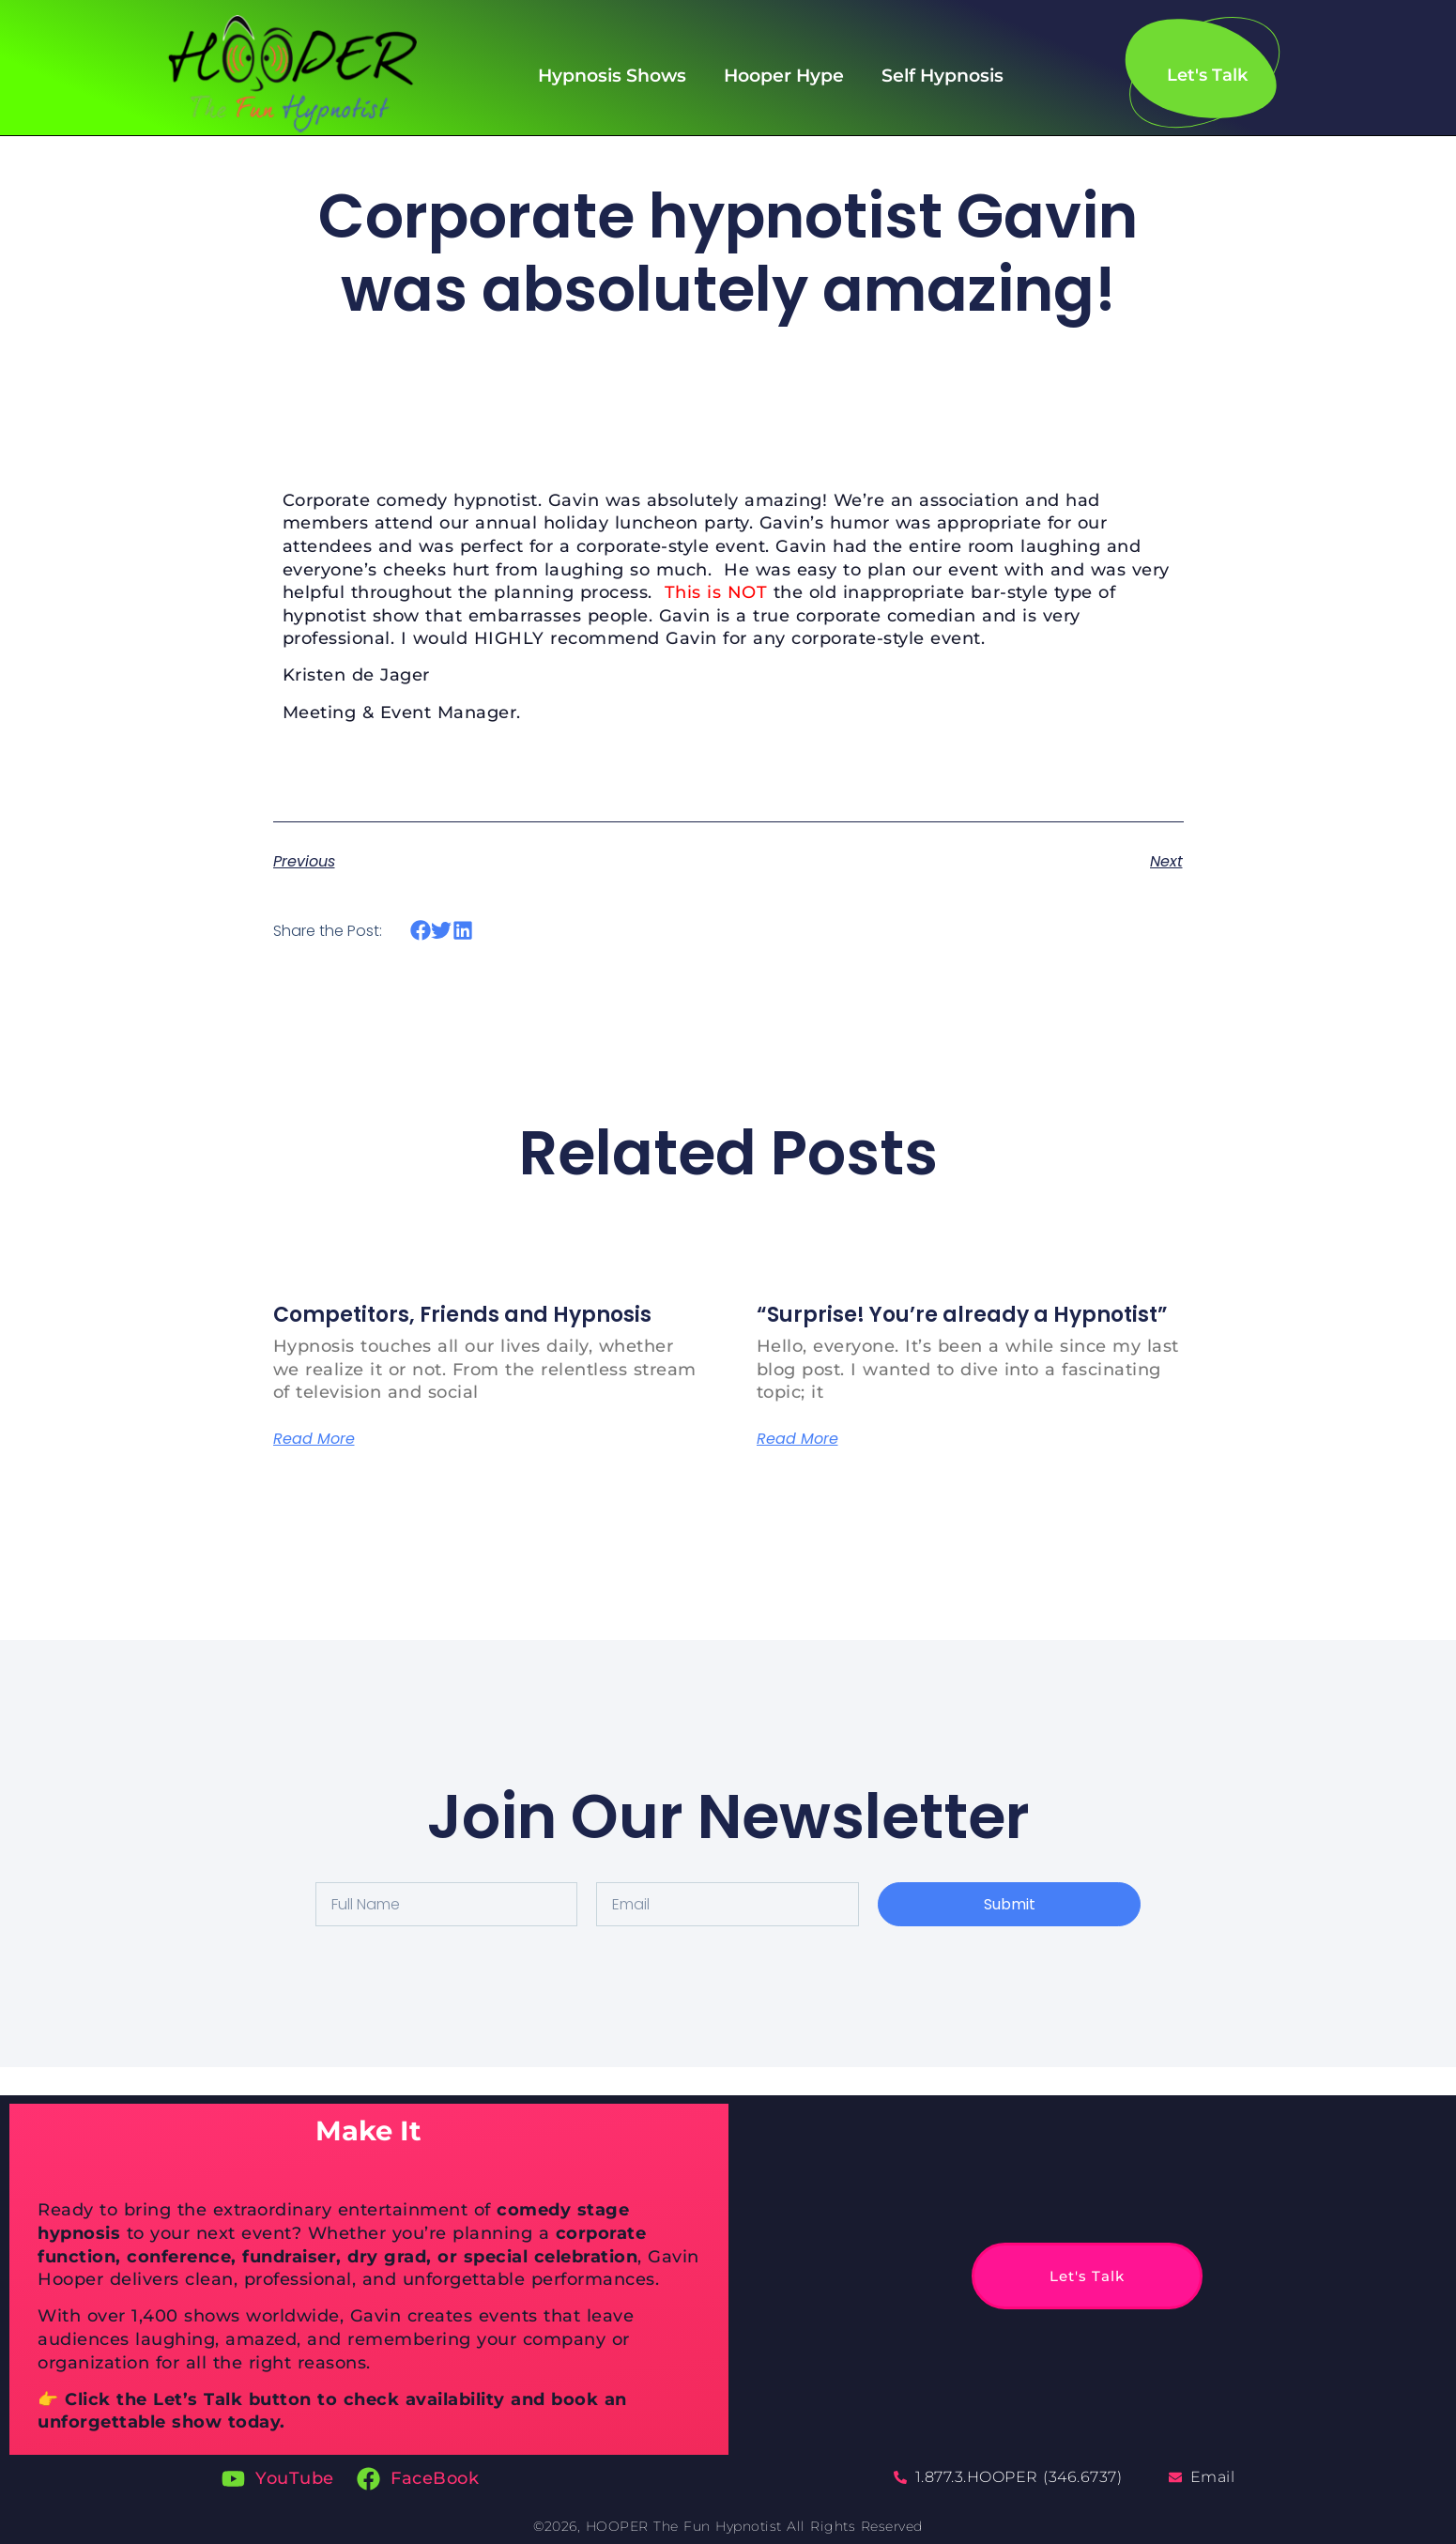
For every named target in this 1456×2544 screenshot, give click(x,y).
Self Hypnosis (942, 75)
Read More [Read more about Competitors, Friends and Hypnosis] (314, 1439)
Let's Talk (1048, 2276)
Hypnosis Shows (612, 75)
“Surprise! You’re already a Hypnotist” (962, 1314)
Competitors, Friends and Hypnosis (462, 1314)
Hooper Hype (784, 75)
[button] (421, 931)
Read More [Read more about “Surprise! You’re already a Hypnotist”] (797, 1439)
